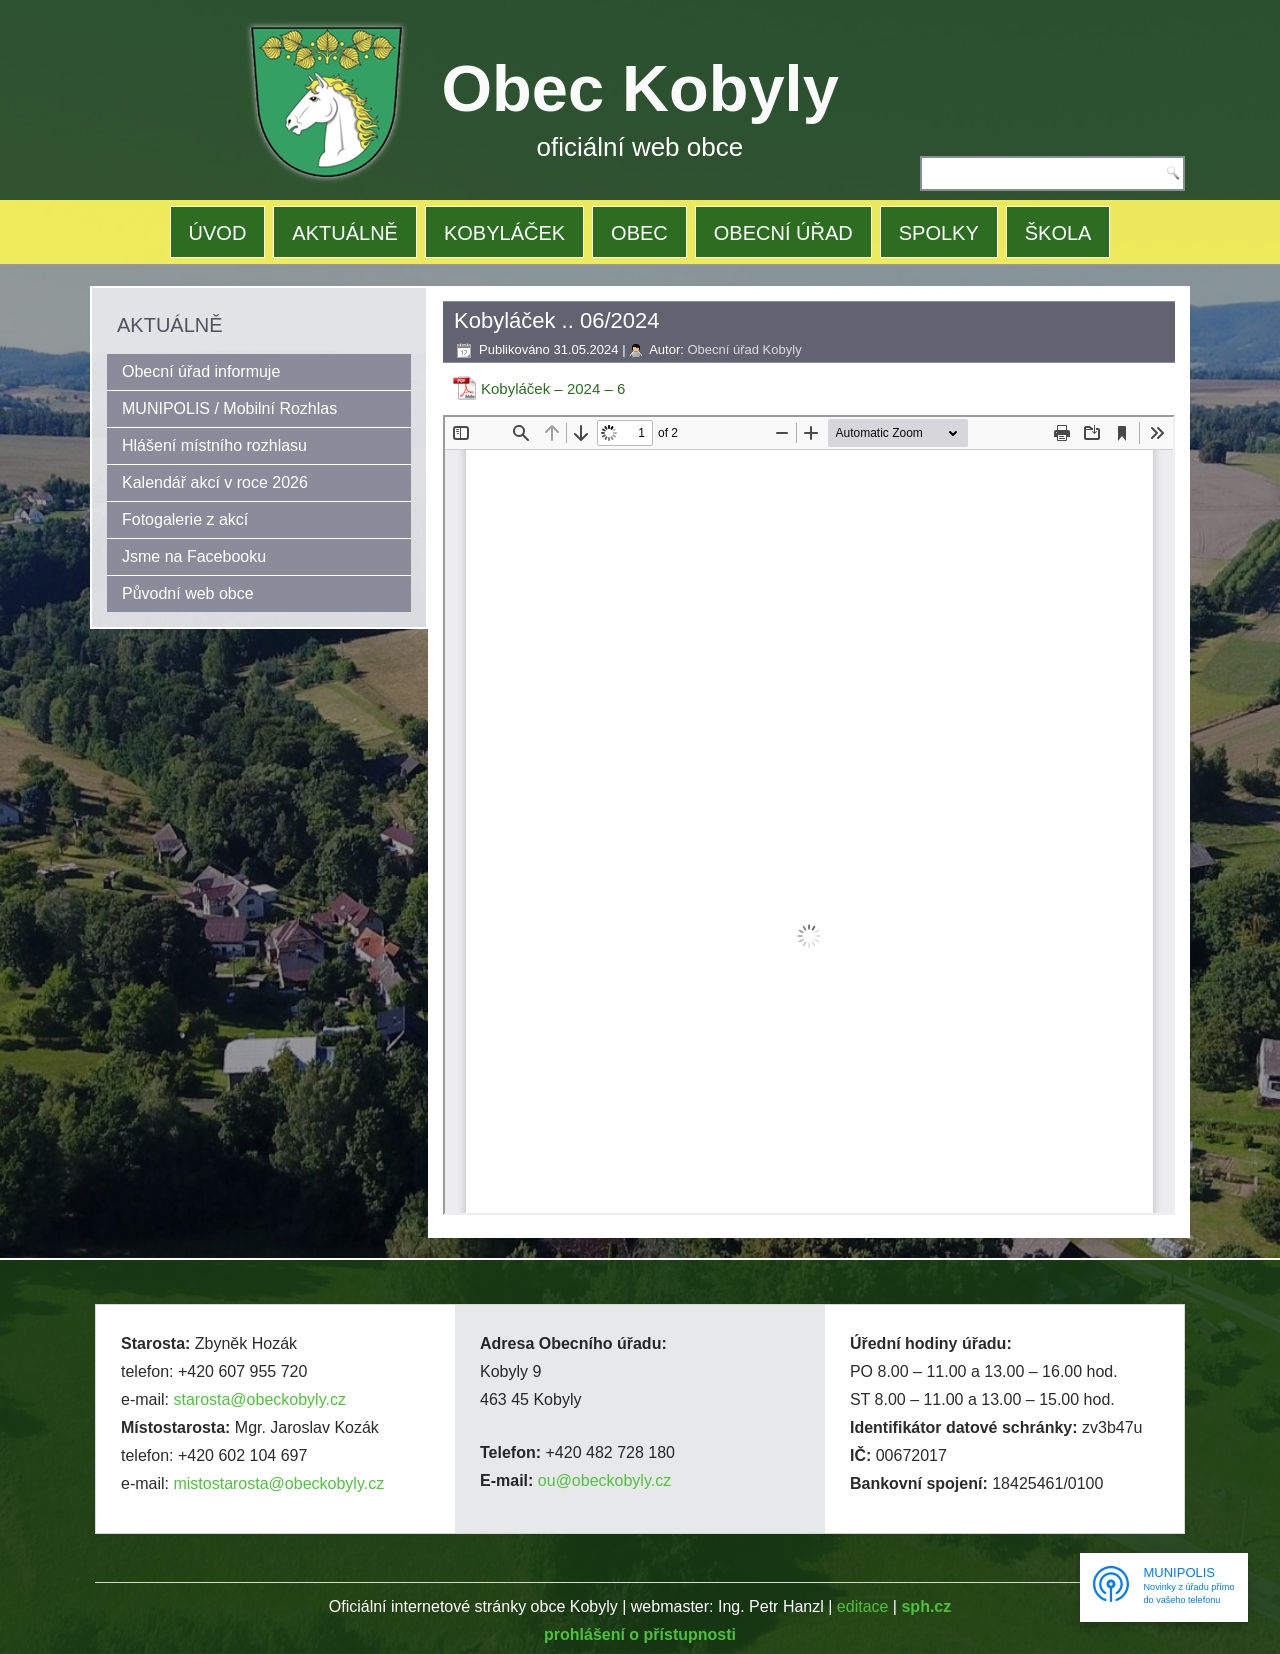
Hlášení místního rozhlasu (214, 445)
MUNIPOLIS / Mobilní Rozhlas (229, 408)
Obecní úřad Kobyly (744, 349)
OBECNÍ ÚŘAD (783, 233)
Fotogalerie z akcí (185, 519)
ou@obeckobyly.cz (604, 1480)
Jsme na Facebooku (194, 556)
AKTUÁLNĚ (345, 233)
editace (863, 1606)
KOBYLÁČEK (504, 233)
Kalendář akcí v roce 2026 (215, 482)
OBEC (639, 233)
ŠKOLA (1058, 233)
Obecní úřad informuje (201, 371)
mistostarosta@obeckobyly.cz (278, 1483)
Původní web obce (188, 593)
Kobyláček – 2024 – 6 (553, 388)
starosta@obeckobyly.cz (259, 1399)
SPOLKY (939, 233)
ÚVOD (218, 233)
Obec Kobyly (640, 88)
